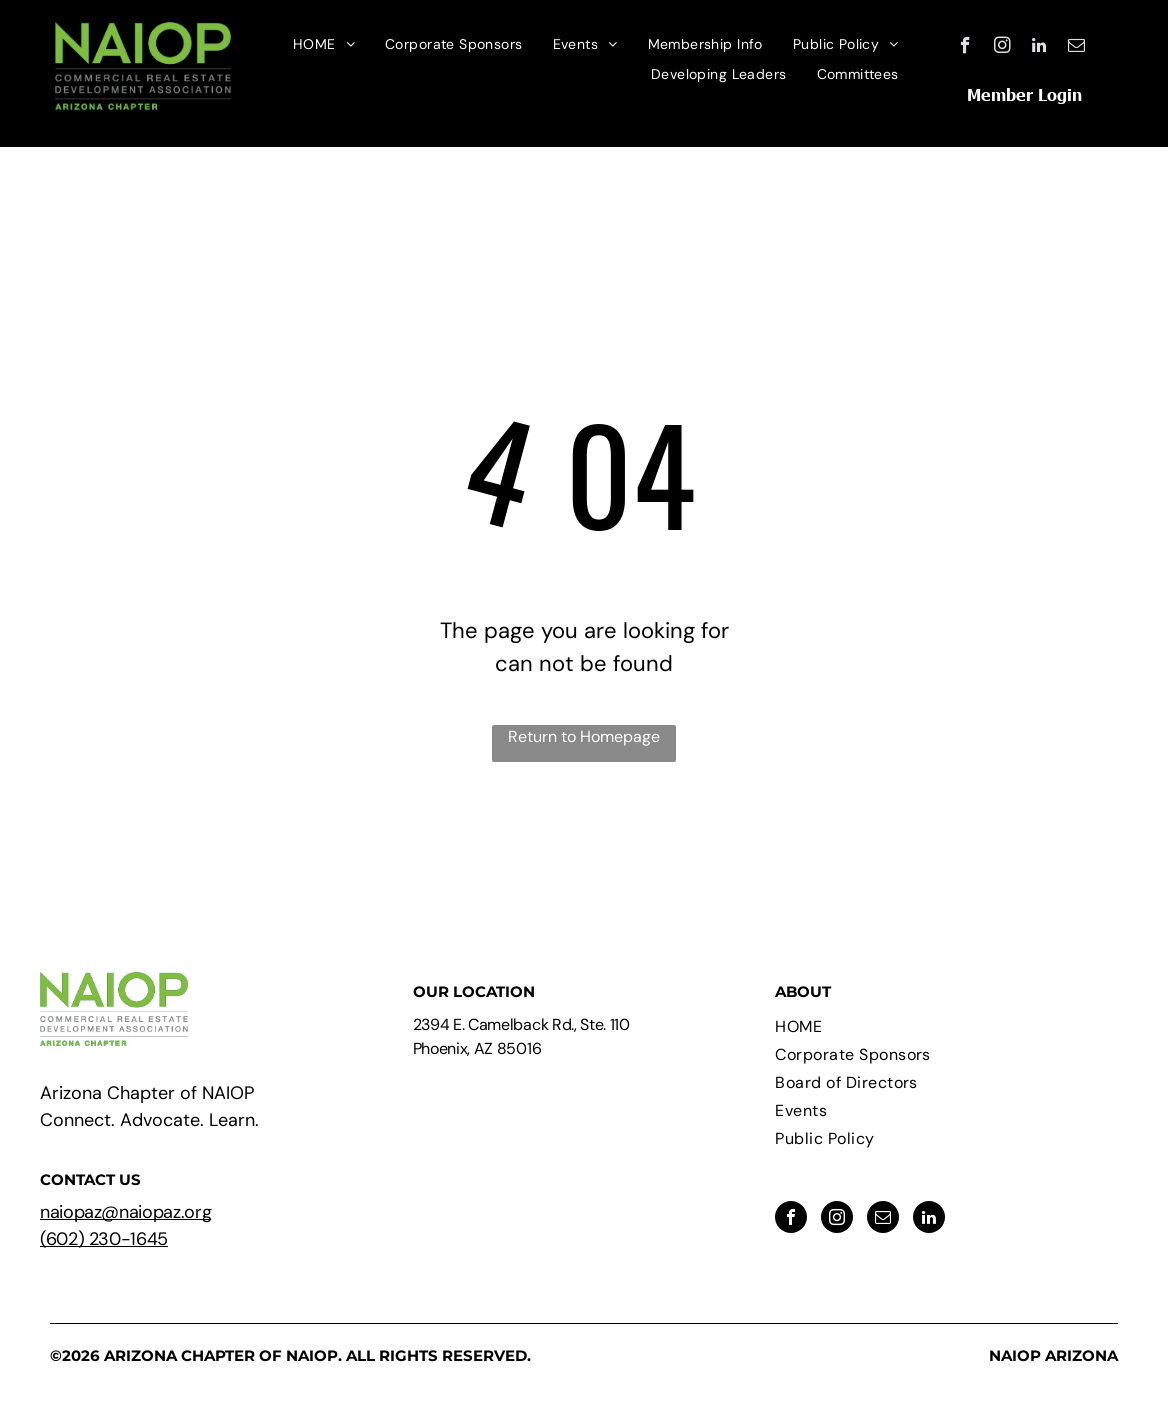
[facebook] (965, 48)
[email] (1076, 48)
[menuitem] (324, 44)
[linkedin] (1039, 48)
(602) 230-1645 (104, 1239)
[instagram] (1002, 48)
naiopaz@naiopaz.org (125, 1212)
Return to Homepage (584, 736)
